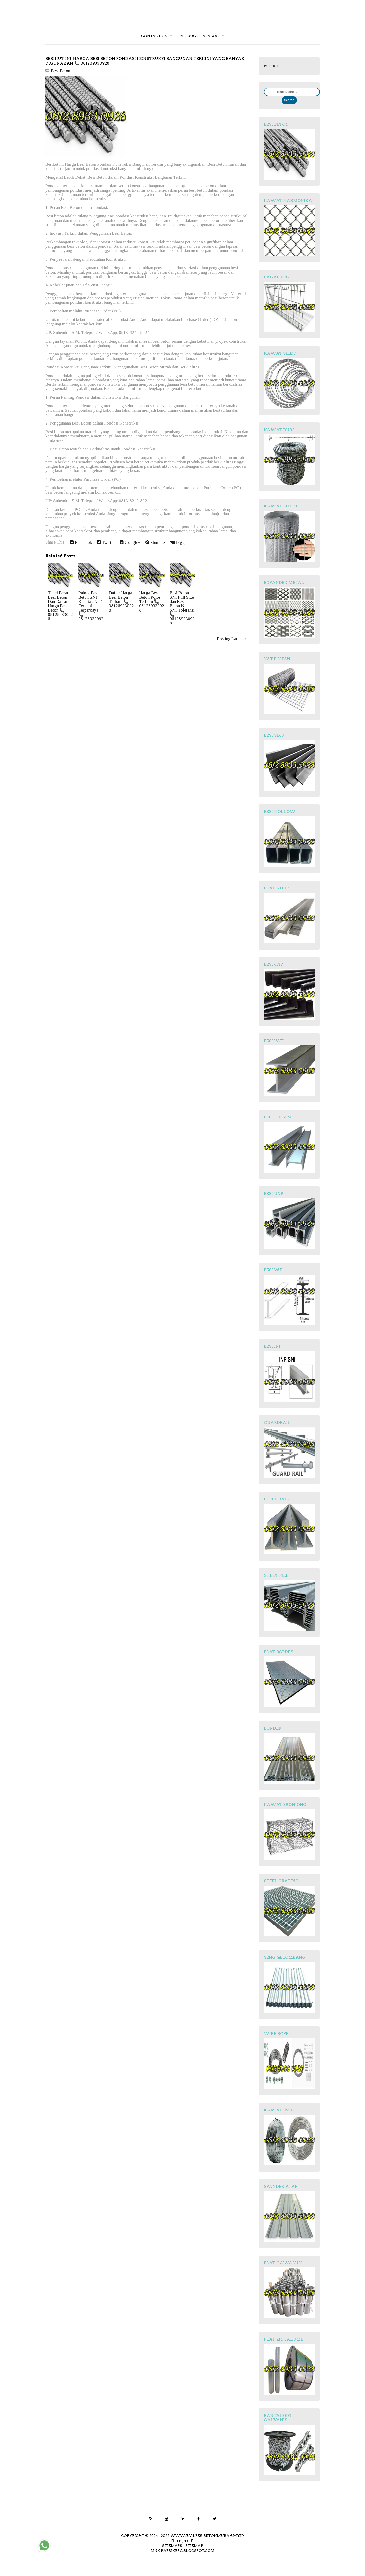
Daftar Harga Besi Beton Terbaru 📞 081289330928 (121, 601)
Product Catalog (199, 36)
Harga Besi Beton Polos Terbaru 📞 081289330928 (151, 601)
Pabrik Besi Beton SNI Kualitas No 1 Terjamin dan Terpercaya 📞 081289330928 (90, 607)
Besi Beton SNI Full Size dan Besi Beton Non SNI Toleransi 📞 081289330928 (182, 607)
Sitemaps (172, 2546)
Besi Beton (60, 70)
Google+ (130, 542)
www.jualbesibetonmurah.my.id (207, 2536)
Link (155, 2551)
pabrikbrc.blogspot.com (187, 2551)
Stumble (155, 542)
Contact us (154, 36)
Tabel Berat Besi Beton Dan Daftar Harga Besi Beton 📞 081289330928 (60, 605)
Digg (177, 542)
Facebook (81, 542)
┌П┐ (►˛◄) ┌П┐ (182, 2541)
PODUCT (271, 66)
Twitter (106, 542)
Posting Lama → (232, 638)
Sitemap (194, 2546)
